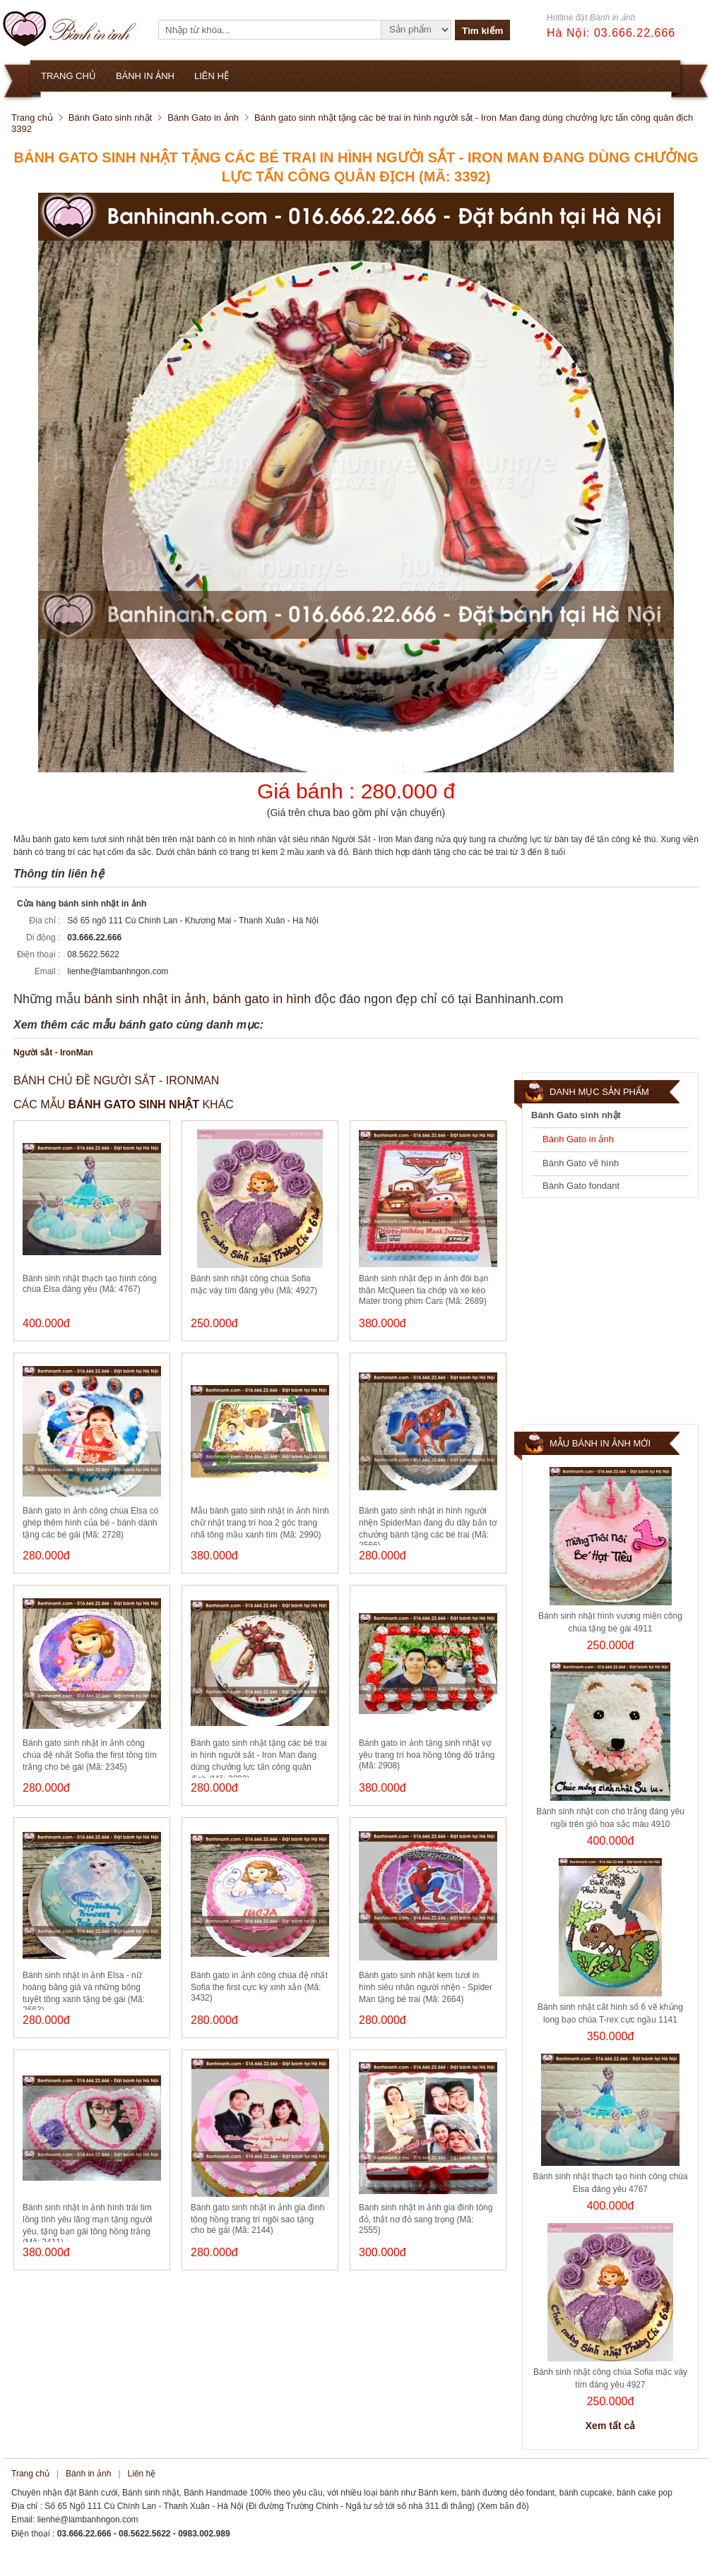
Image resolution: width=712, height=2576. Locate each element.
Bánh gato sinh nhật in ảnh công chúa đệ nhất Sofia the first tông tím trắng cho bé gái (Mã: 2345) (90, 1755)
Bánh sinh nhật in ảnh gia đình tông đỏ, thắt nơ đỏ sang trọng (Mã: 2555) (425, 2219)
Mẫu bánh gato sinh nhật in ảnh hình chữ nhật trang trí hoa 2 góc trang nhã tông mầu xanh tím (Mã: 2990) (260, 1523)
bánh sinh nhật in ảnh (145, 999)
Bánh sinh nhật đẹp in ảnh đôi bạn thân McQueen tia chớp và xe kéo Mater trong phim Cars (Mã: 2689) (423, 1290)
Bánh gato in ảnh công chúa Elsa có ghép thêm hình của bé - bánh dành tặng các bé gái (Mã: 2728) (90, 1523)
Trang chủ (32, 117)
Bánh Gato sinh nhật (110, 117)
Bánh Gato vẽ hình (580, 1163)
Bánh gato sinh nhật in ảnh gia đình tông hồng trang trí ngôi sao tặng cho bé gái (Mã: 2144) (257, 2219)
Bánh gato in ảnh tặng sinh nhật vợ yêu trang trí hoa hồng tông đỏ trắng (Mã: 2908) (426, 1754)
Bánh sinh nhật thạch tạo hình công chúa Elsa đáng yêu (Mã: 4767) (90, 1284)
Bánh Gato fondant (580, 1185)
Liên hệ (142, 2474)
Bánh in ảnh (88, 2474)
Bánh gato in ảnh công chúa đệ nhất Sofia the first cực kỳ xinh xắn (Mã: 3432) (259, 1986)
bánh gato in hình (262, 999)
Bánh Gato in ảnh (203, 117)
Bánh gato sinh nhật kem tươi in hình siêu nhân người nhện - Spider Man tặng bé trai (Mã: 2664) (425, 1987)
